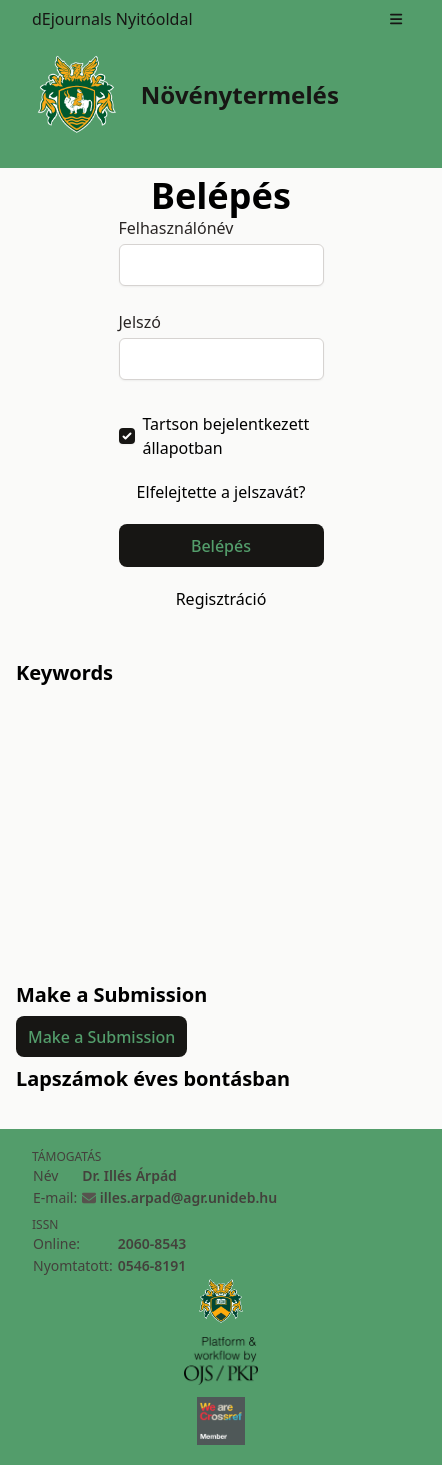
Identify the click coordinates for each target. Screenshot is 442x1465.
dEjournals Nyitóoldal (112, 19)
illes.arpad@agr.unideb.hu (188, 1197)
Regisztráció (221, 599)
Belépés (221, 546)
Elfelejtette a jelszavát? (221, 492)
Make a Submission (101, 1037)
